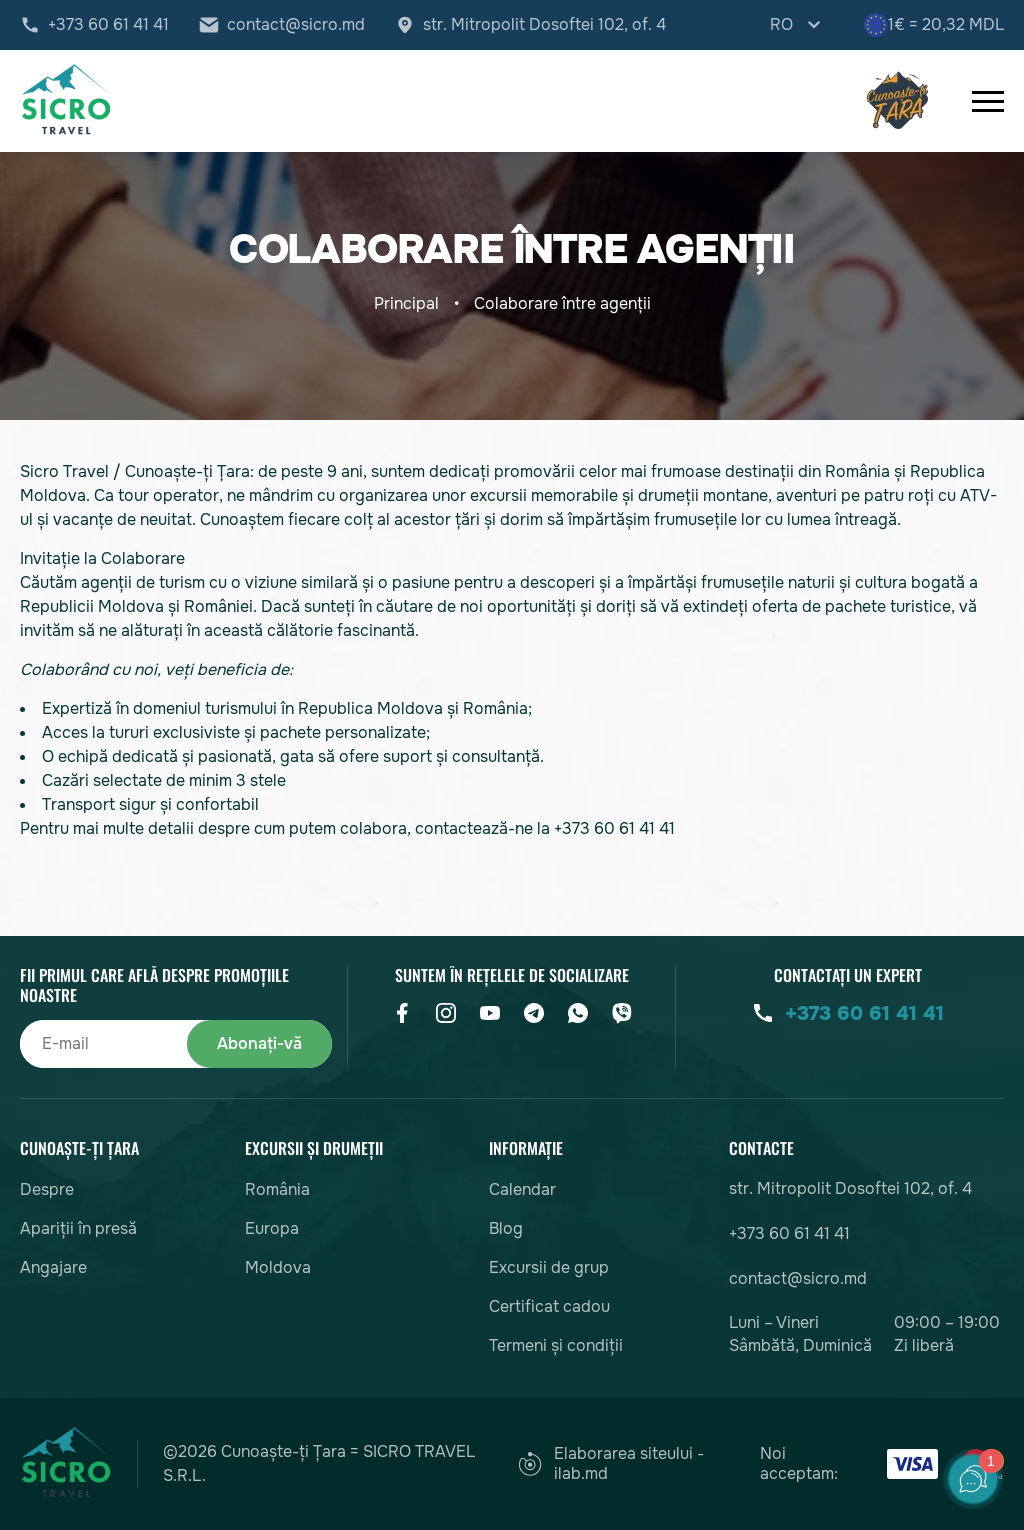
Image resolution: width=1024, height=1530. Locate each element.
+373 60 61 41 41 (108, 25)
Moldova (278, 1267)
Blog (506, 1228)
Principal (406, 303)
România (277, 1189)
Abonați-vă (259, 1043)
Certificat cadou (549, 1306)
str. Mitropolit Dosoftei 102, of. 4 (544, 25)
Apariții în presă (78, 1228)
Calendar (522, 1189)
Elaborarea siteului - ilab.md (611, 1464)
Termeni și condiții (556, 1345)
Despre (47, 1189)
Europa (272, 1228)
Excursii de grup (549, 1267)
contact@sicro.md (296, 25)
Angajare (53, 1267)
